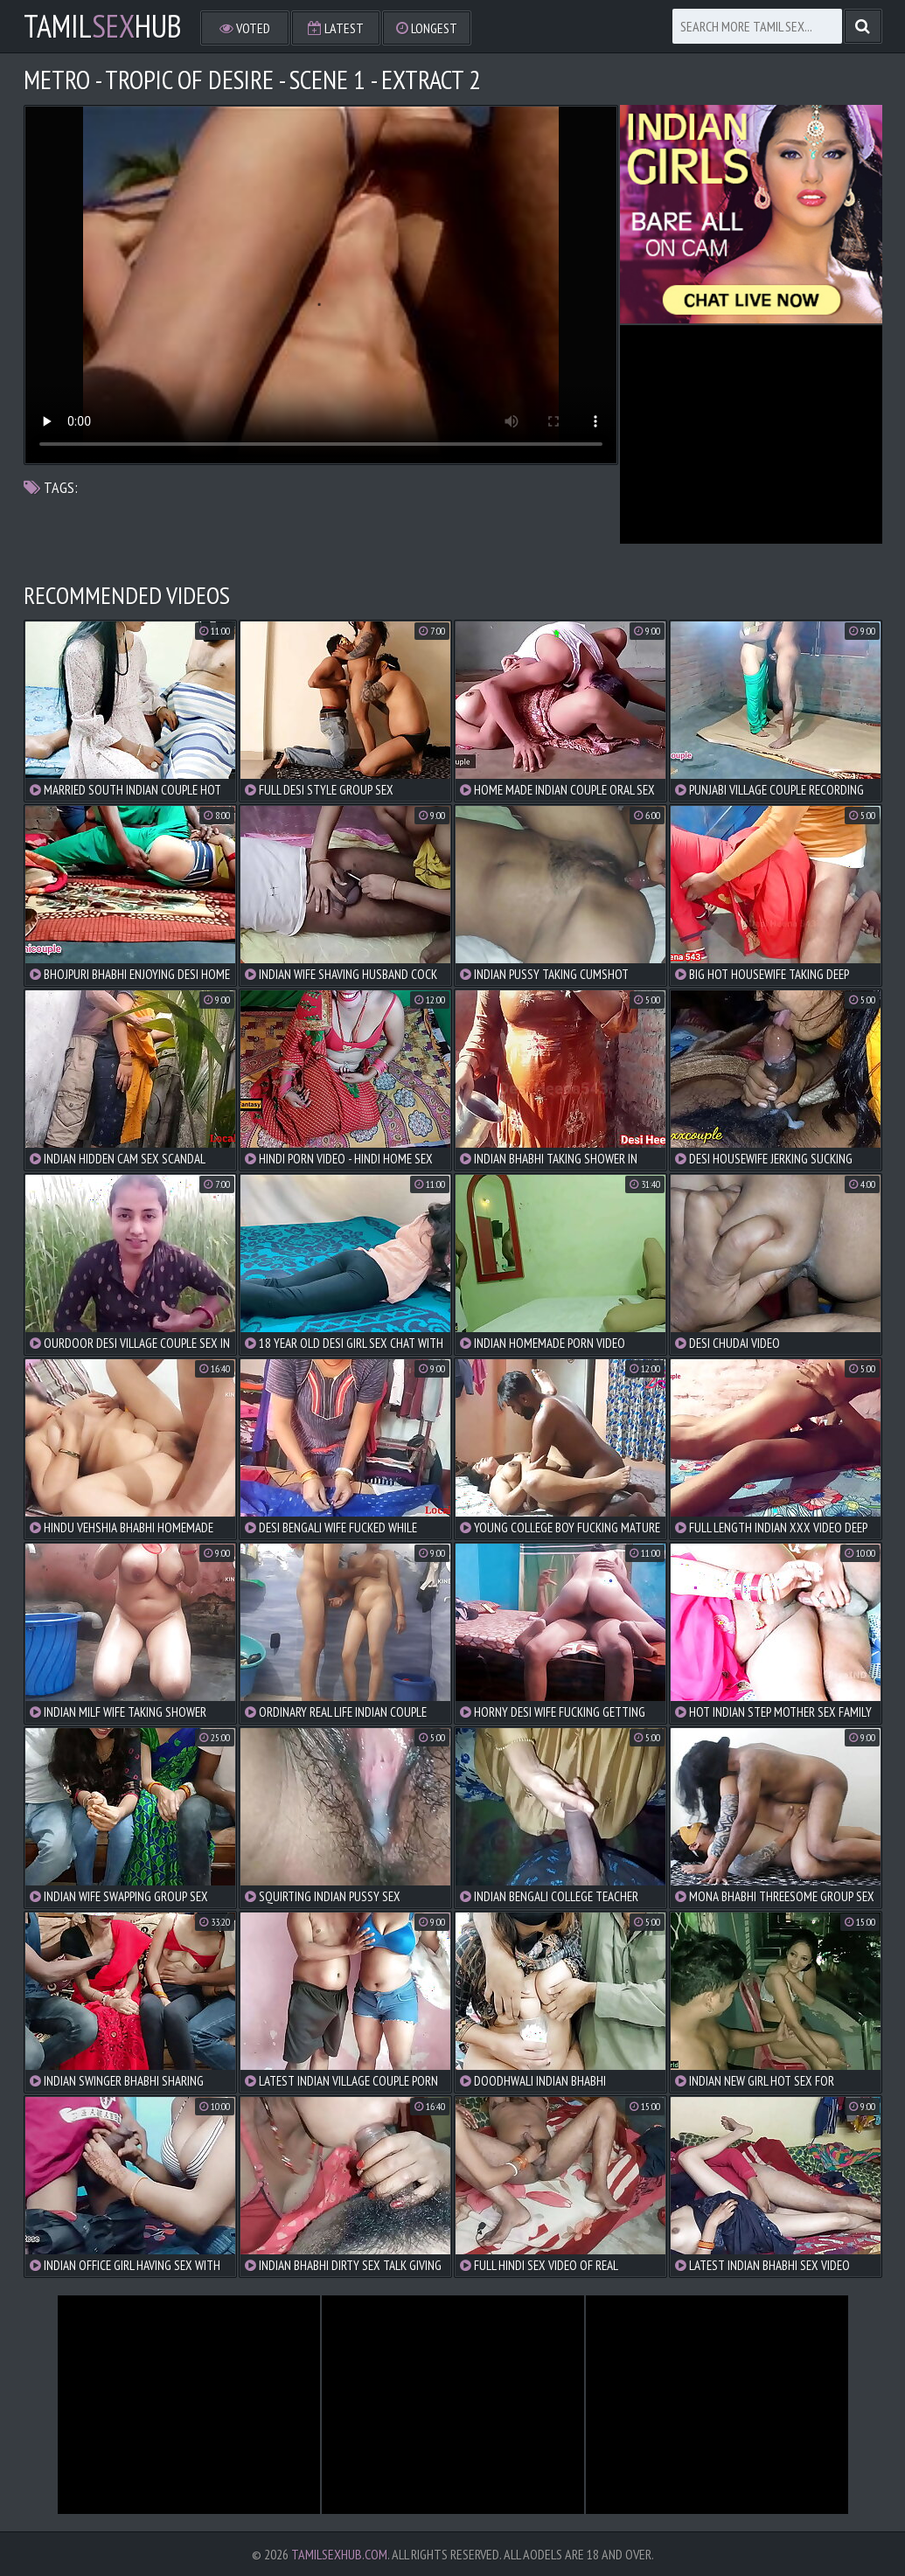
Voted (244, 28)
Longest (426, 28)
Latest (336, 28)
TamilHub (103, 26)
